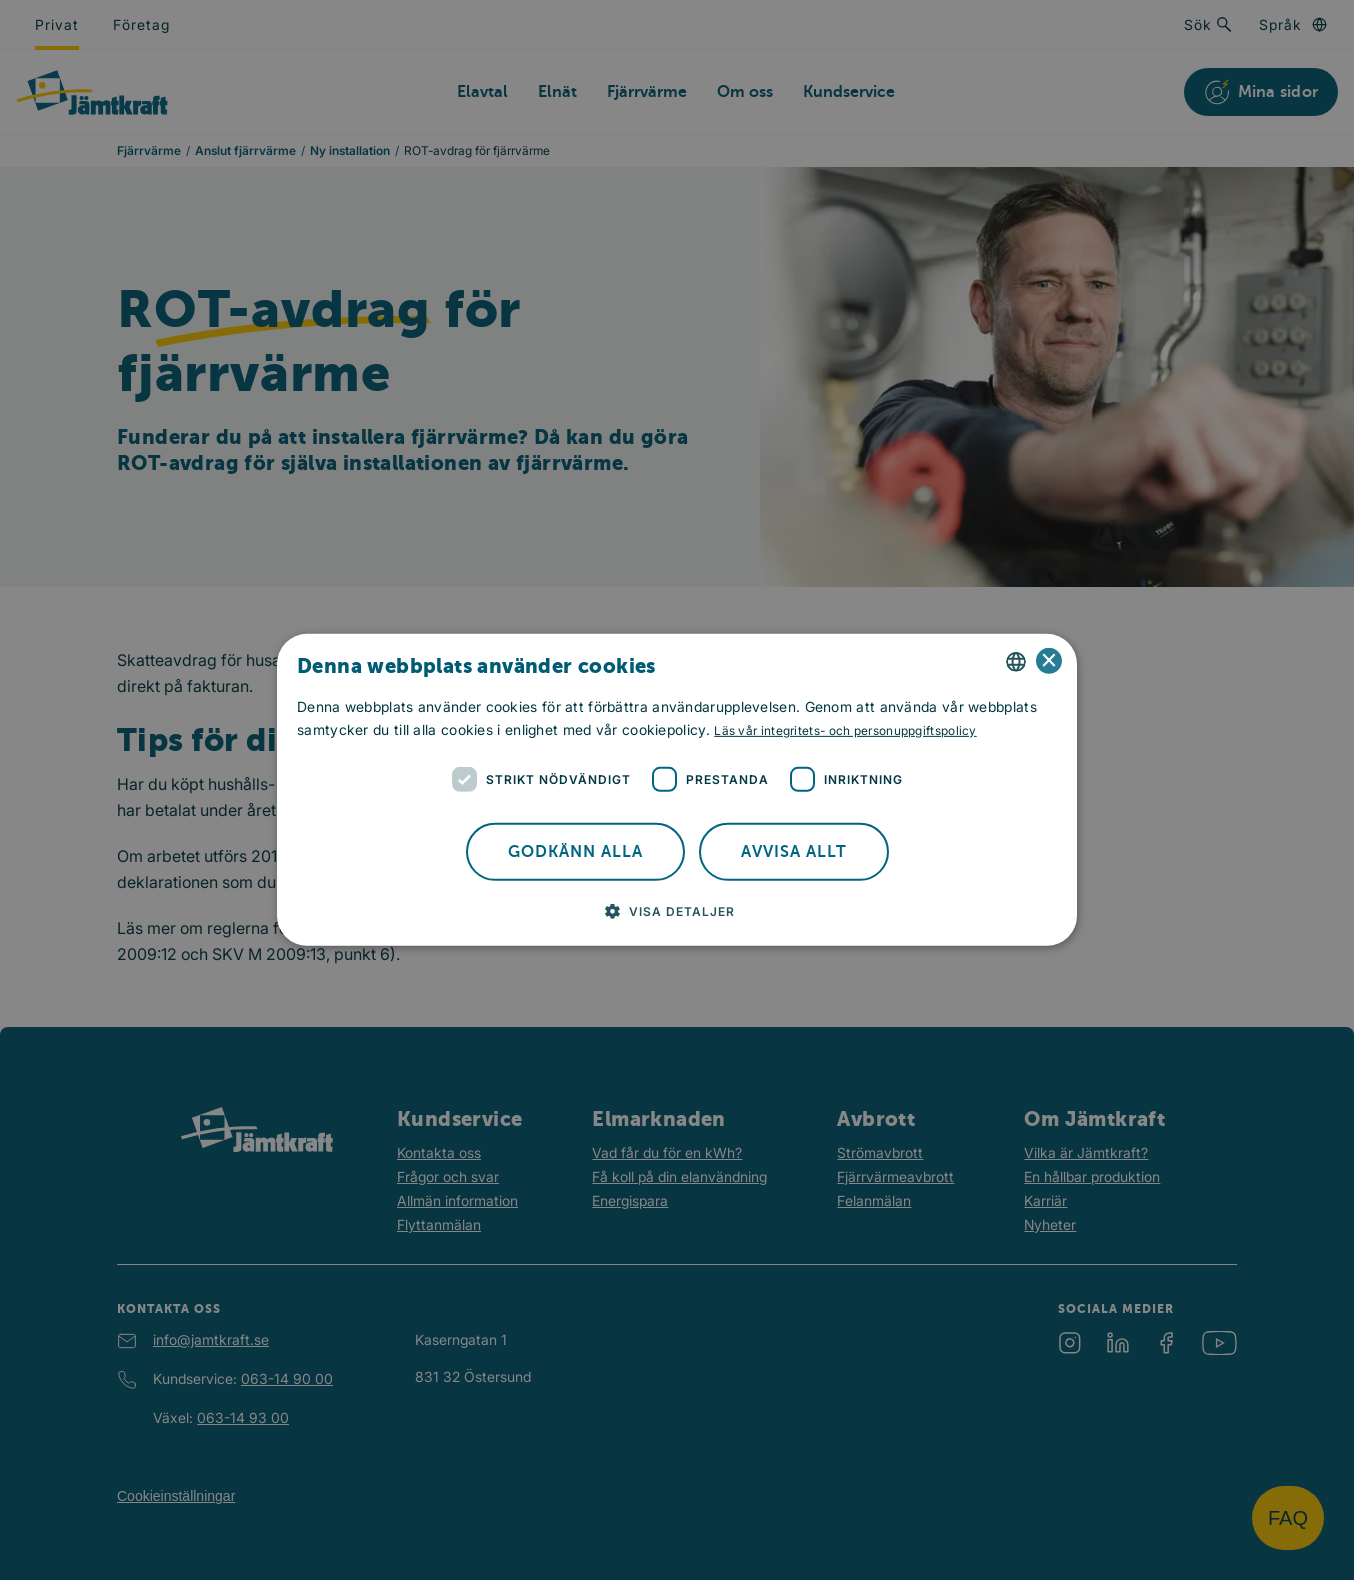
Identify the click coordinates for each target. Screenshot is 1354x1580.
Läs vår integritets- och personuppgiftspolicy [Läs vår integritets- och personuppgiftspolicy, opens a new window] (845, 730)
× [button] (1049, 661)
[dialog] (677, 790)
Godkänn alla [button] (575, 852)
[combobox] (1016, 662)
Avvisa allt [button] (794, 852)
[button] (677, 911)
